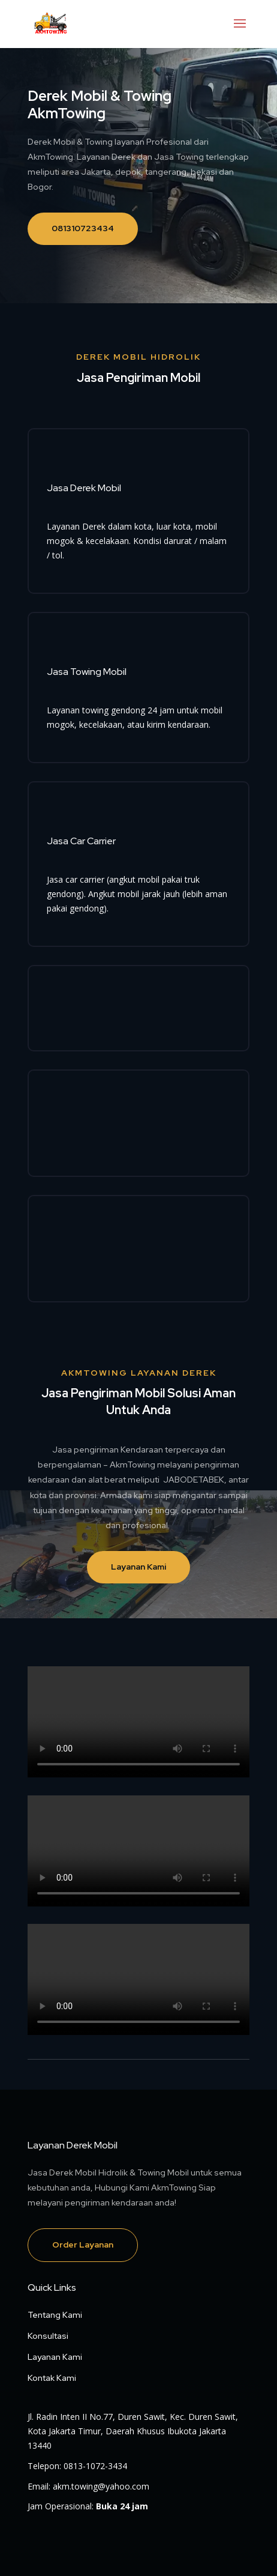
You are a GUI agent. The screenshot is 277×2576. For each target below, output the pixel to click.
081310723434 (83, 228)
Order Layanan (82, 2244)
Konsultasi (48, 2335)
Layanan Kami (138, 1566)
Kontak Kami (52, 2377)
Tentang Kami (55, 2314)
